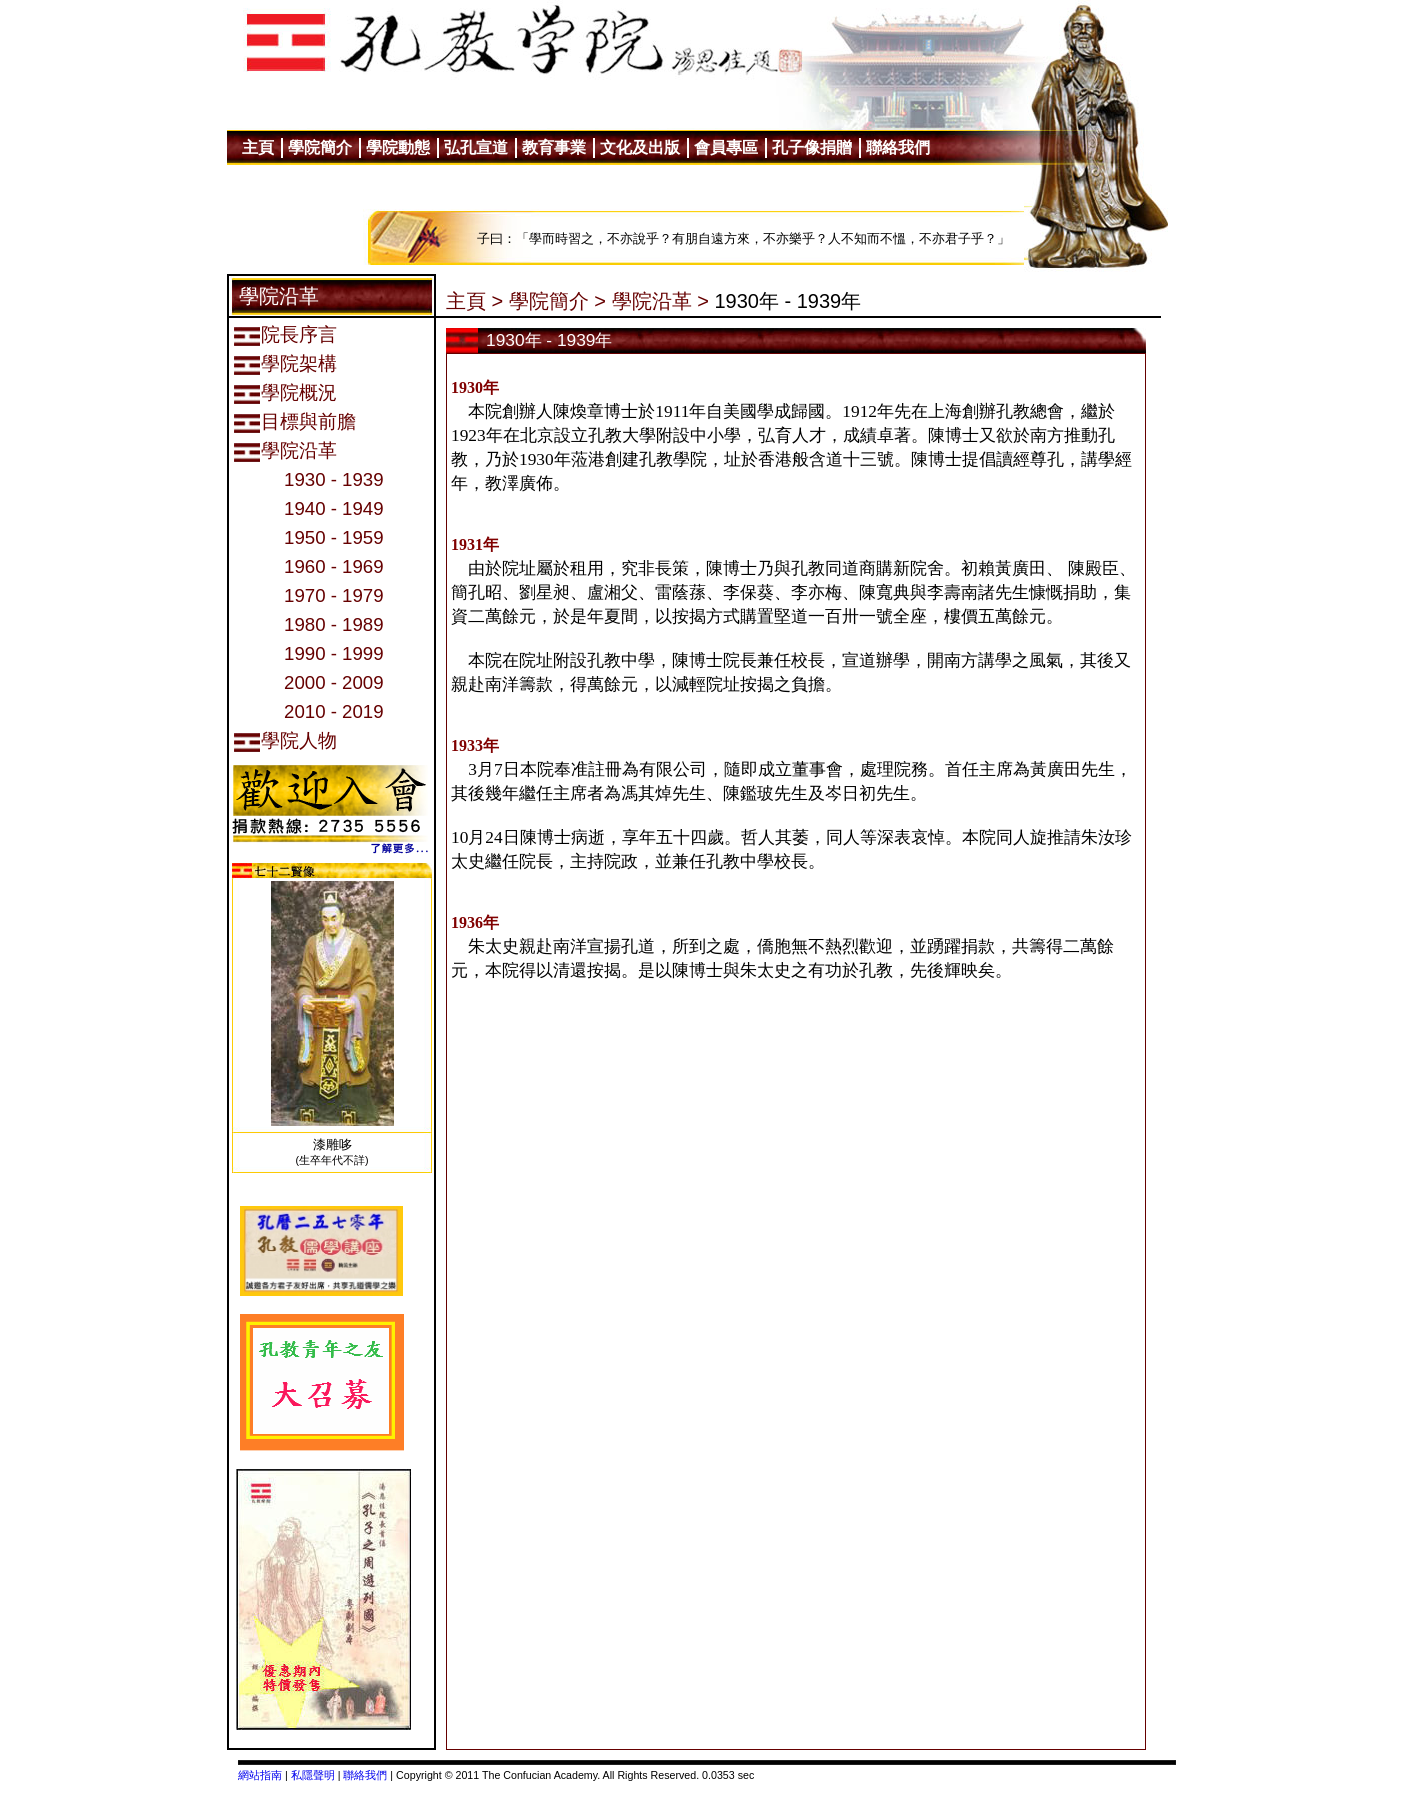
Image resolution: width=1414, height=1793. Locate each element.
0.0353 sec (728, 1775)
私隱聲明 (313, 1775)
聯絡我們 (365, 1775)
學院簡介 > (557, 301)
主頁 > (474, 301)
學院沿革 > (660, 301)
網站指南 (260, 1775)
